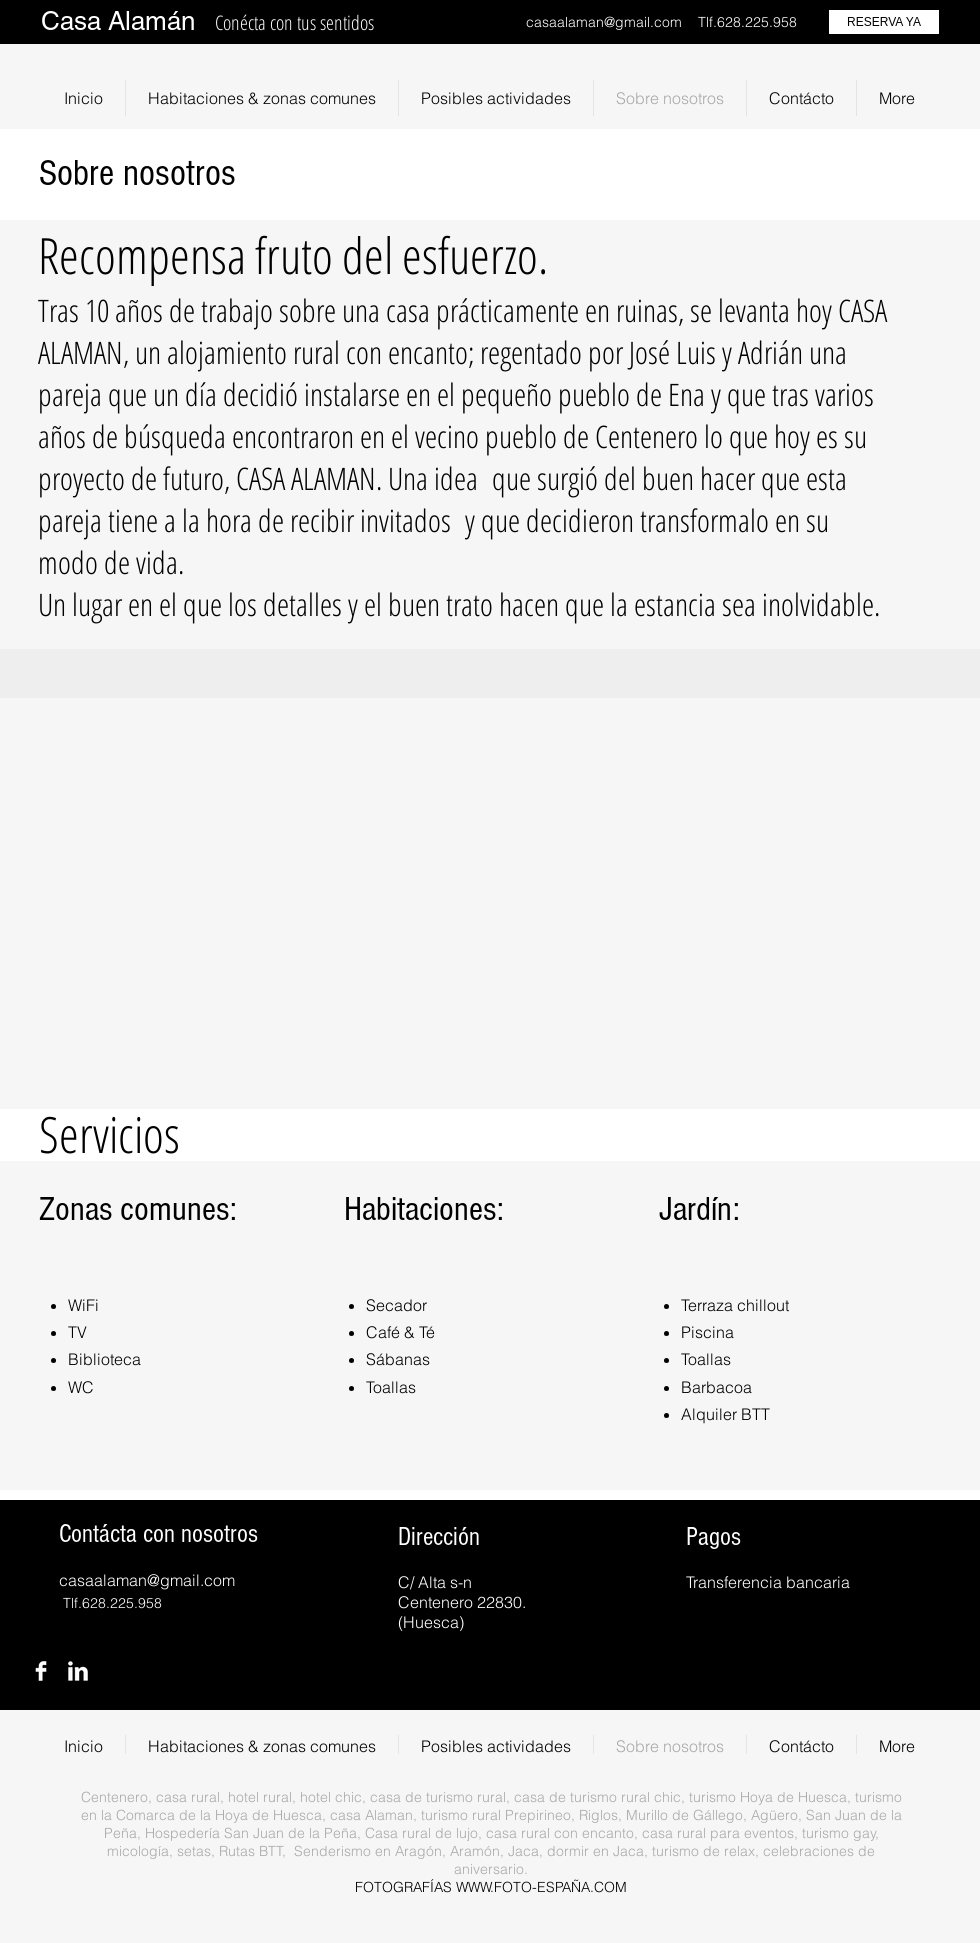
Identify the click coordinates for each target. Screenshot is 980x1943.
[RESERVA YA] (884, 22)
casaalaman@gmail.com (604, 22)
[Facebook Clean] (41, 1671)
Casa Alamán (118, 21)
